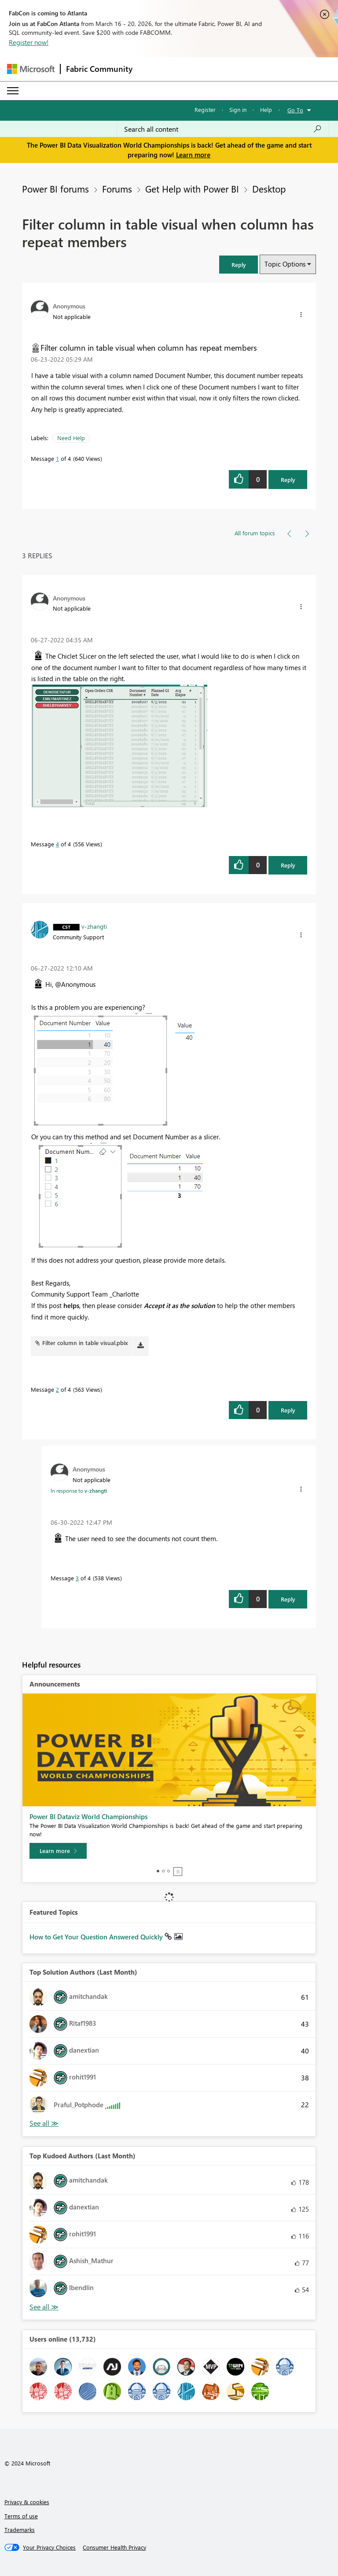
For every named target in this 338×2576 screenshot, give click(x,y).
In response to (79, 1490)
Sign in (237, 109)
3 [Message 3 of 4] (77, 1578)
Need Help (71, 438)
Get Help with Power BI (192, 188)
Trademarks (19, 2529)
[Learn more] (58, 1851)
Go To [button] (295, 110)
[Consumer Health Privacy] (114, 2547)
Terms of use (21, 2516)
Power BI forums (55, 188)
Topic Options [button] (285, 263)
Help (266, 109)
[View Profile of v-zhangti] (94, 926)
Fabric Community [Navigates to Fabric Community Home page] (99, 68)
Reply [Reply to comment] (288, 865)
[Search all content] (223, 129)
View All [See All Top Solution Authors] (44, 2123)
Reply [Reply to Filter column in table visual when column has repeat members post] (288, 479)
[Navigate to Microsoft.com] (31, 69)
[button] (238, 265)
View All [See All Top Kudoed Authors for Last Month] (44, 2307)
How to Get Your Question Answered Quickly (97, 1936)
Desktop (269, 188)
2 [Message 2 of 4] (57, 1389)
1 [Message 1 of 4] (57, 458)
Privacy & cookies (26, 2502)
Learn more (193, 154)
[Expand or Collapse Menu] (13, 91)
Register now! (28, 42)
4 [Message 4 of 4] (57, 844)
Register (205, 109)
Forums (117, 188)
